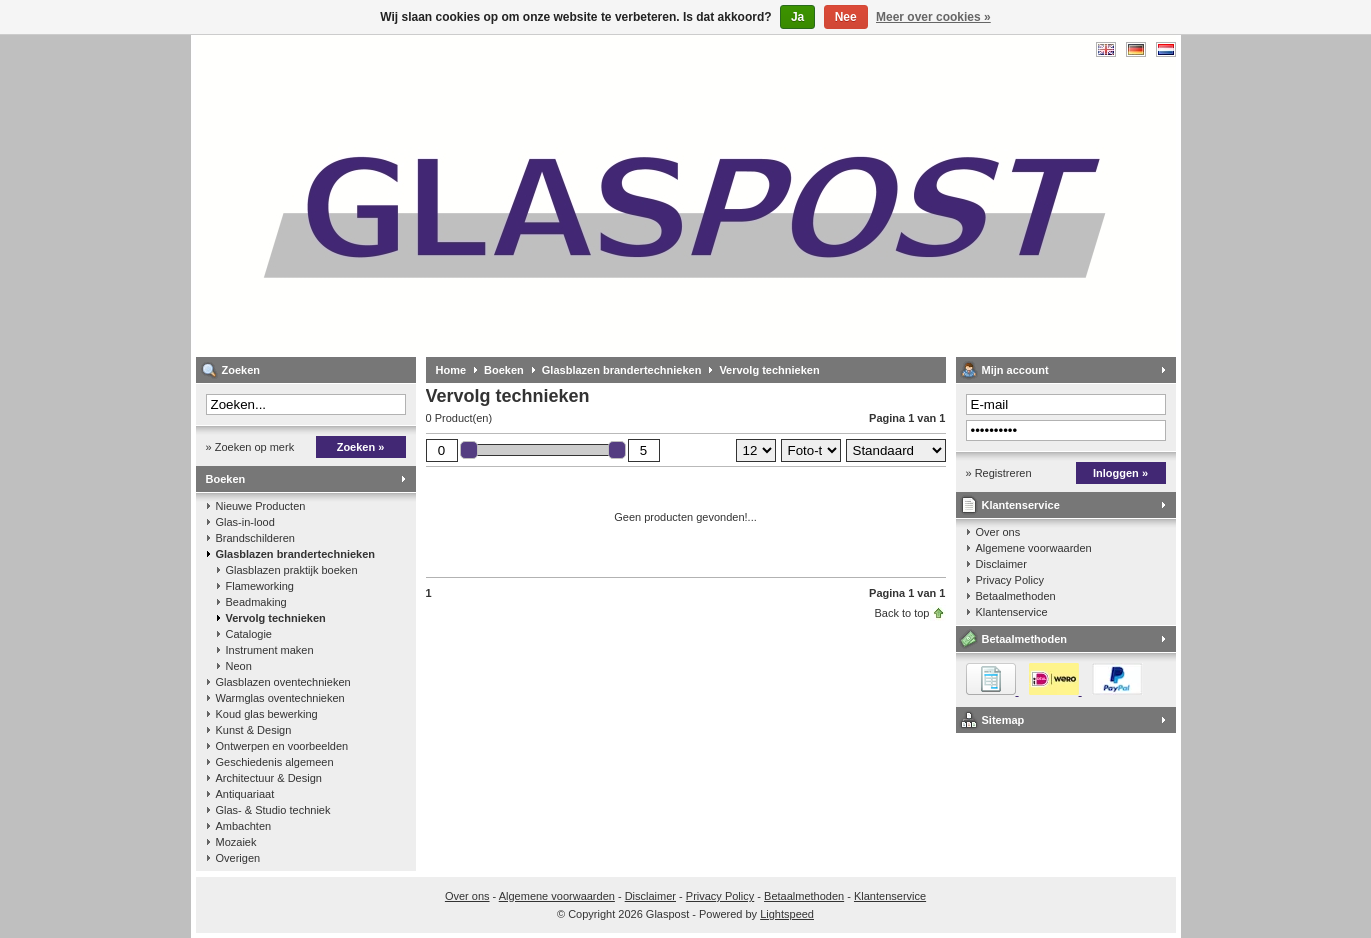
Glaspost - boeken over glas (461, 195)
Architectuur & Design (269, 778)
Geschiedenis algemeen (275, 762)
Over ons (998, 532)
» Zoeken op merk (250, 447)
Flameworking (260, 586)
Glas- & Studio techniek (273, 810)
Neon (239, 666)
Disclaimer (1001, 564)
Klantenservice (1021, 505)
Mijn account (1015, 370)
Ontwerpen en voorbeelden (282, 746)
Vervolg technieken (276, 618)
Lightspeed (787, 914)
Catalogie (249, 634)
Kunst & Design (254, 730)
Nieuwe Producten (261, 506)
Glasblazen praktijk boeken (292, 570)
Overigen (238, 858)
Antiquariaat (245, 794)
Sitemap (1003, 720)
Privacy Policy (1010, 580)
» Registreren (999, 473)
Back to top (901, 613)
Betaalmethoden (1016, 596)
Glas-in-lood (245, 522)
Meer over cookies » (933, 17)
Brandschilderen (256, 538)
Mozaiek (236, 842)
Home (451, 370)
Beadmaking (256, 602)
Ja (797, 17)
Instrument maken (270, 650)
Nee (846, 17)
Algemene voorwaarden (1034, 548)
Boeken (226, 479)
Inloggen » (1120, 473)
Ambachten (244, 826)
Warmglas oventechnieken (280, 698)
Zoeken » (361, 447)
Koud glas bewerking (267, 714)
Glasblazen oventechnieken (283, 682)
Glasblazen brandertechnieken (296, 554)
